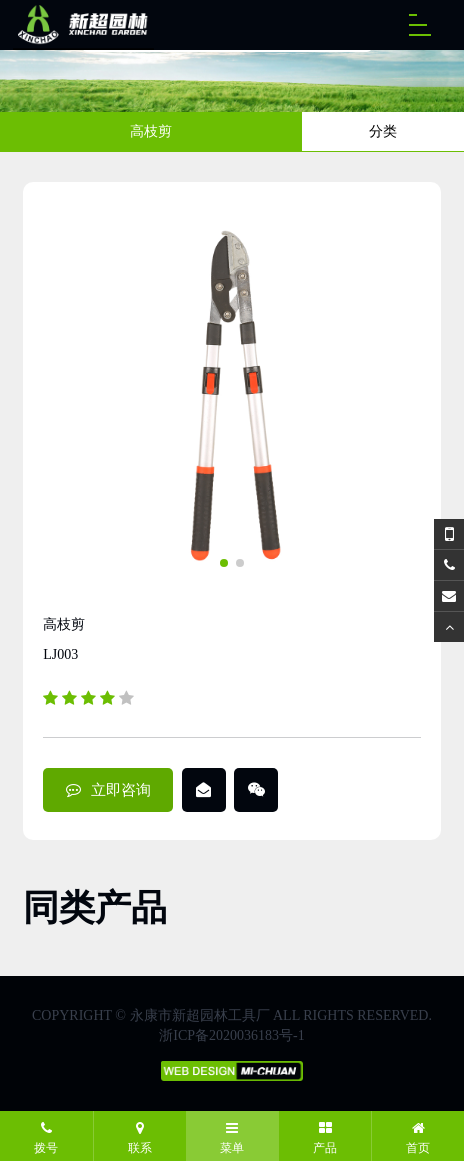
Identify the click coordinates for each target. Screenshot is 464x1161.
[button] (224, 563)
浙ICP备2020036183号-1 (231, 1035)
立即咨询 (108, 790)
